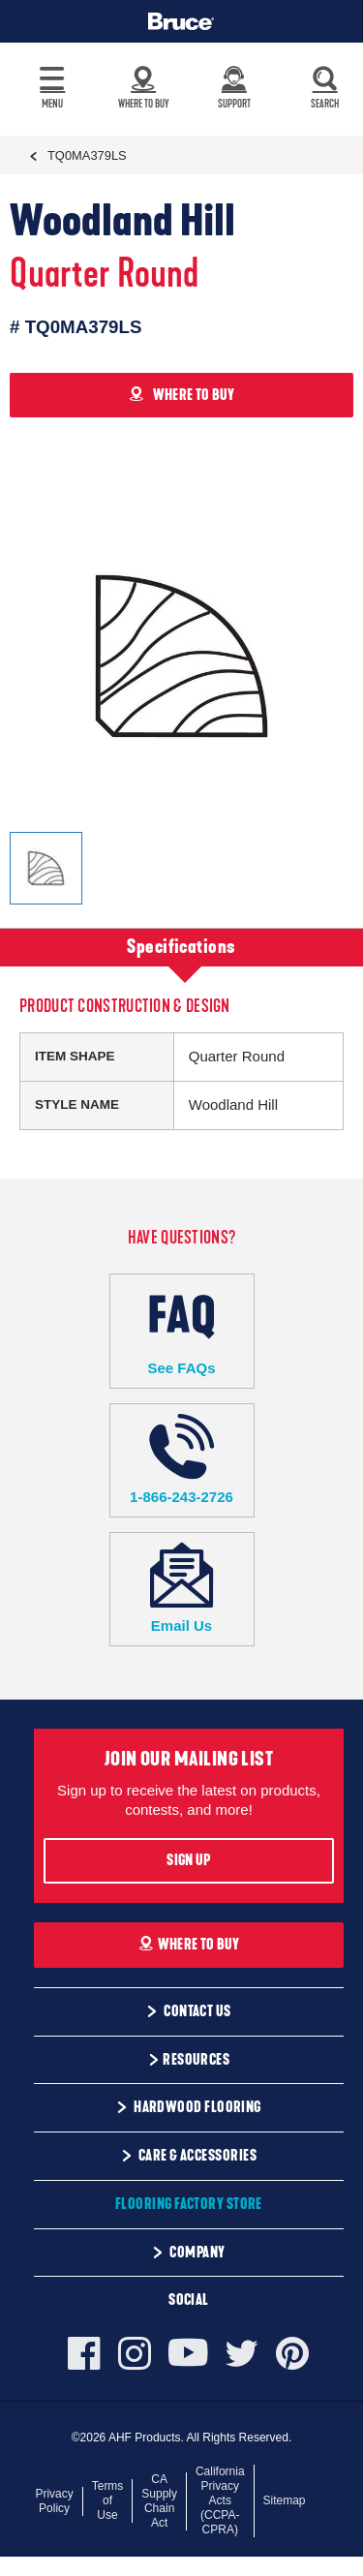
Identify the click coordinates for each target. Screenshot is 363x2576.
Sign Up (188, 1860)
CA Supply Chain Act (159, 2501)
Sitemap (284, 2500)
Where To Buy (189, 1944)
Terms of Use (108, 2500)
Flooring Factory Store (188, 2204)
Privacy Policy (54, 2501)
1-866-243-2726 (182, 1460)
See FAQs (182, 1330)
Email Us (182, 1589)
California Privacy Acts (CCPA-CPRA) (220, 2500)
